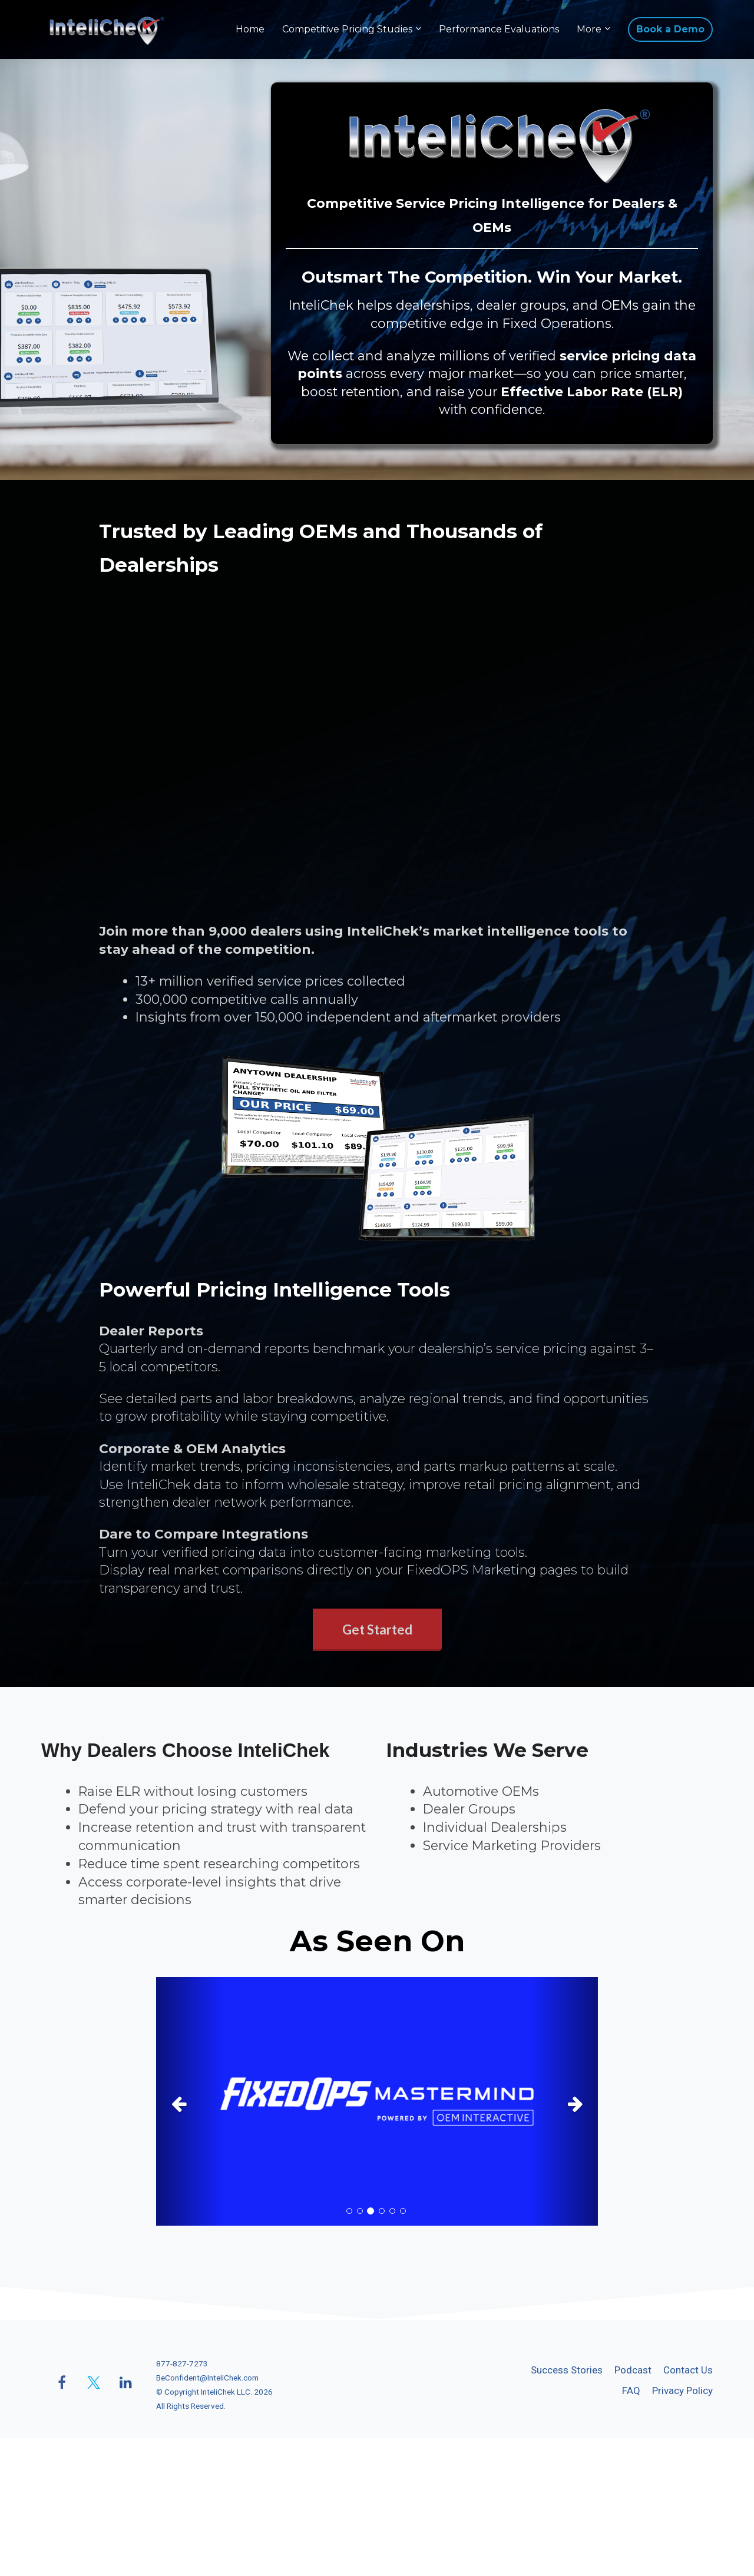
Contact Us (688, 2370)
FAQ (631, 2390)
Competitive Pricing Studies (347, 29)
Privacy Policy (682, 2390)
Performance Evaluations (499, 29)
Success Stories (567, 2370)
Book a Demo (670, 29)
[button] (189, 2101)
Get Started (377, 1629)
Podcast (633, 2370)
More (589, 29)
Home (250, 29)
